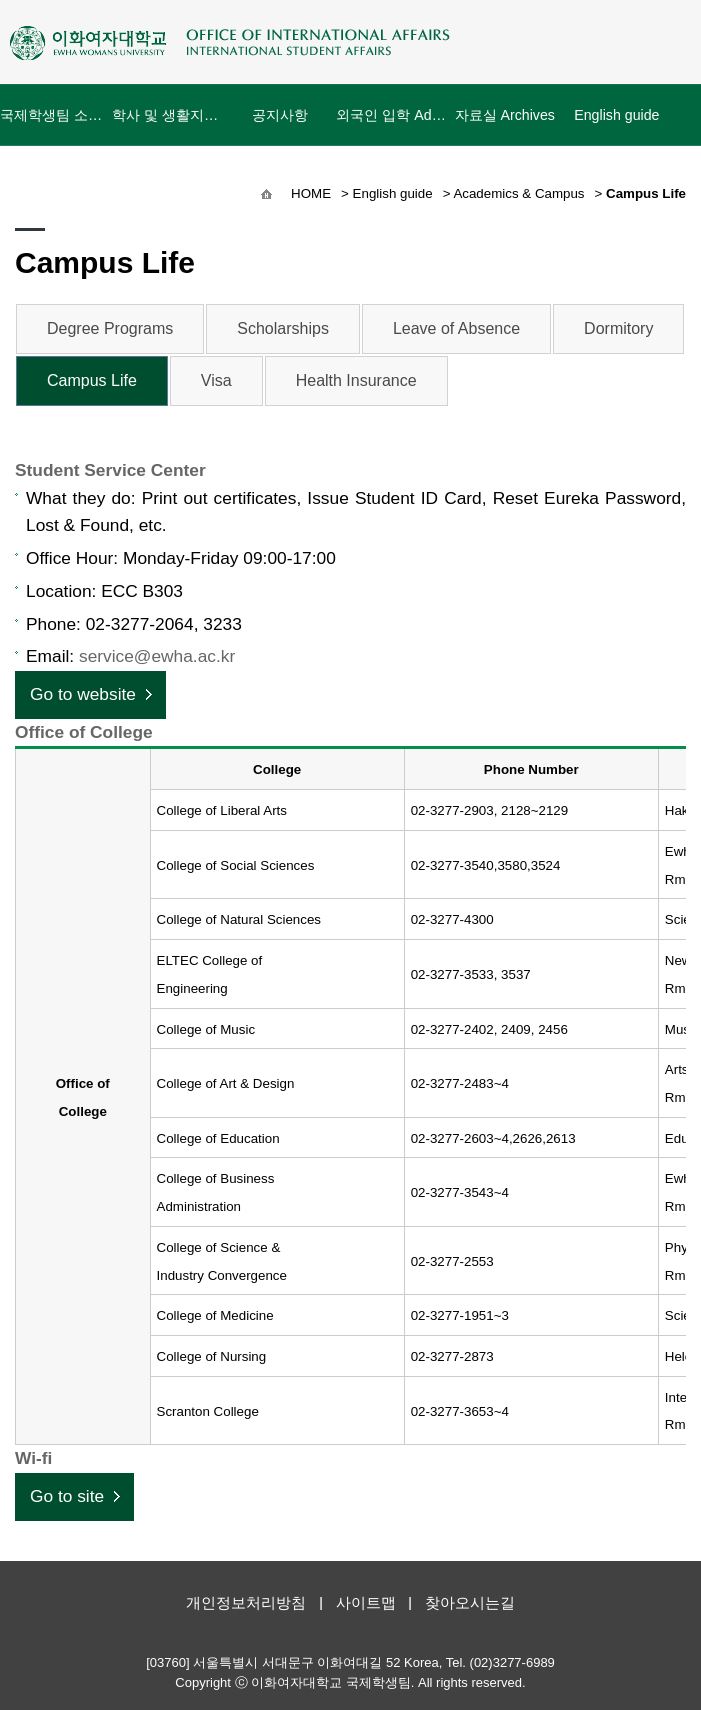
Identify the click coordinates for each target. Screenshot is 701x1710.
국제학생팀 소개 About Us (56, 115)
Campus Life (92, 380)
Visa (216, 380)
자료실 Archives (505, 115)
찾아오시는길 (470, 1602)
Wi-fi (33, 1458)
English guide (616, 115)
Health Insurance (356, 380)
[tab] (350, 471)
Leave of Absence (456, 328)
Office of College (84, 732)
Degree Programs (110, 328)
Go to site (67, 1496)
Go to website (83, 694)
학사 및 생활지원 (168, 115)
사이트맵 (366, 1602)
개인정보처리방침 (246, 1602)
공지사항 (280, 126)
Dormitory (618, 328)
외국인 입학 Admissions (392, 115)
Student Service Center (110, 470)
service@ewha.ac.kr (157, 656)
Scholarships (283, 328)
